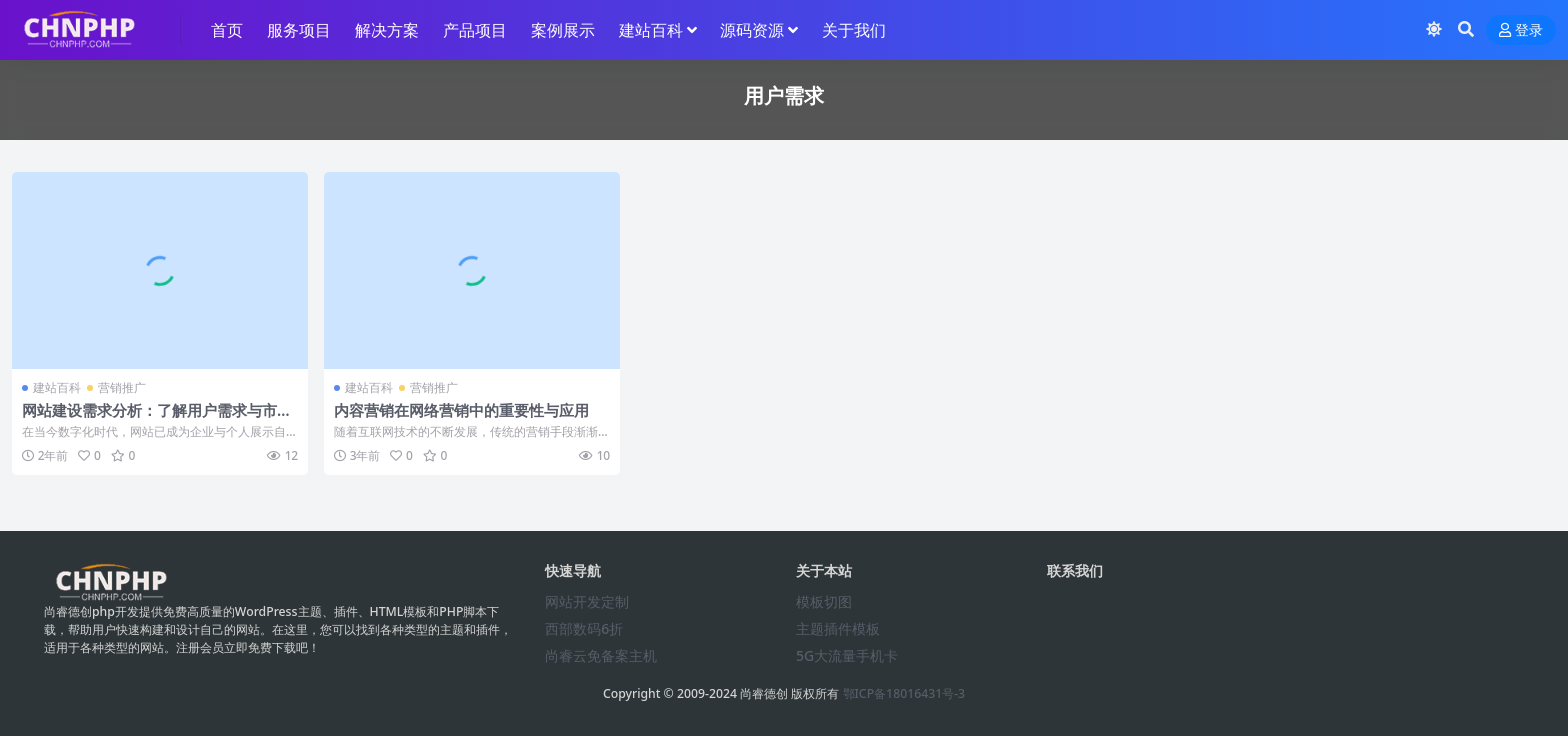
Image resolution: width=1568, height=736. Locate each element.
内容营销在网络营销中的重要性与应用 (461, 410)
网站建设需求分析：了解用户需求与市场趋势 (157, 419)
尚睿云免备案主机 (601, 655)
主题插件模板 (838, 628)
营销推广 (122, 387)
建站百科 (57, 387)
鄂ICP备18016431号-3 (904, 693)
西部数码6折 (584, 628)
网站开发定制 (587, 601)
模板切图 (824, 601)
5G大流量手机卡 (847, 655)
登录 (1521, 30)
